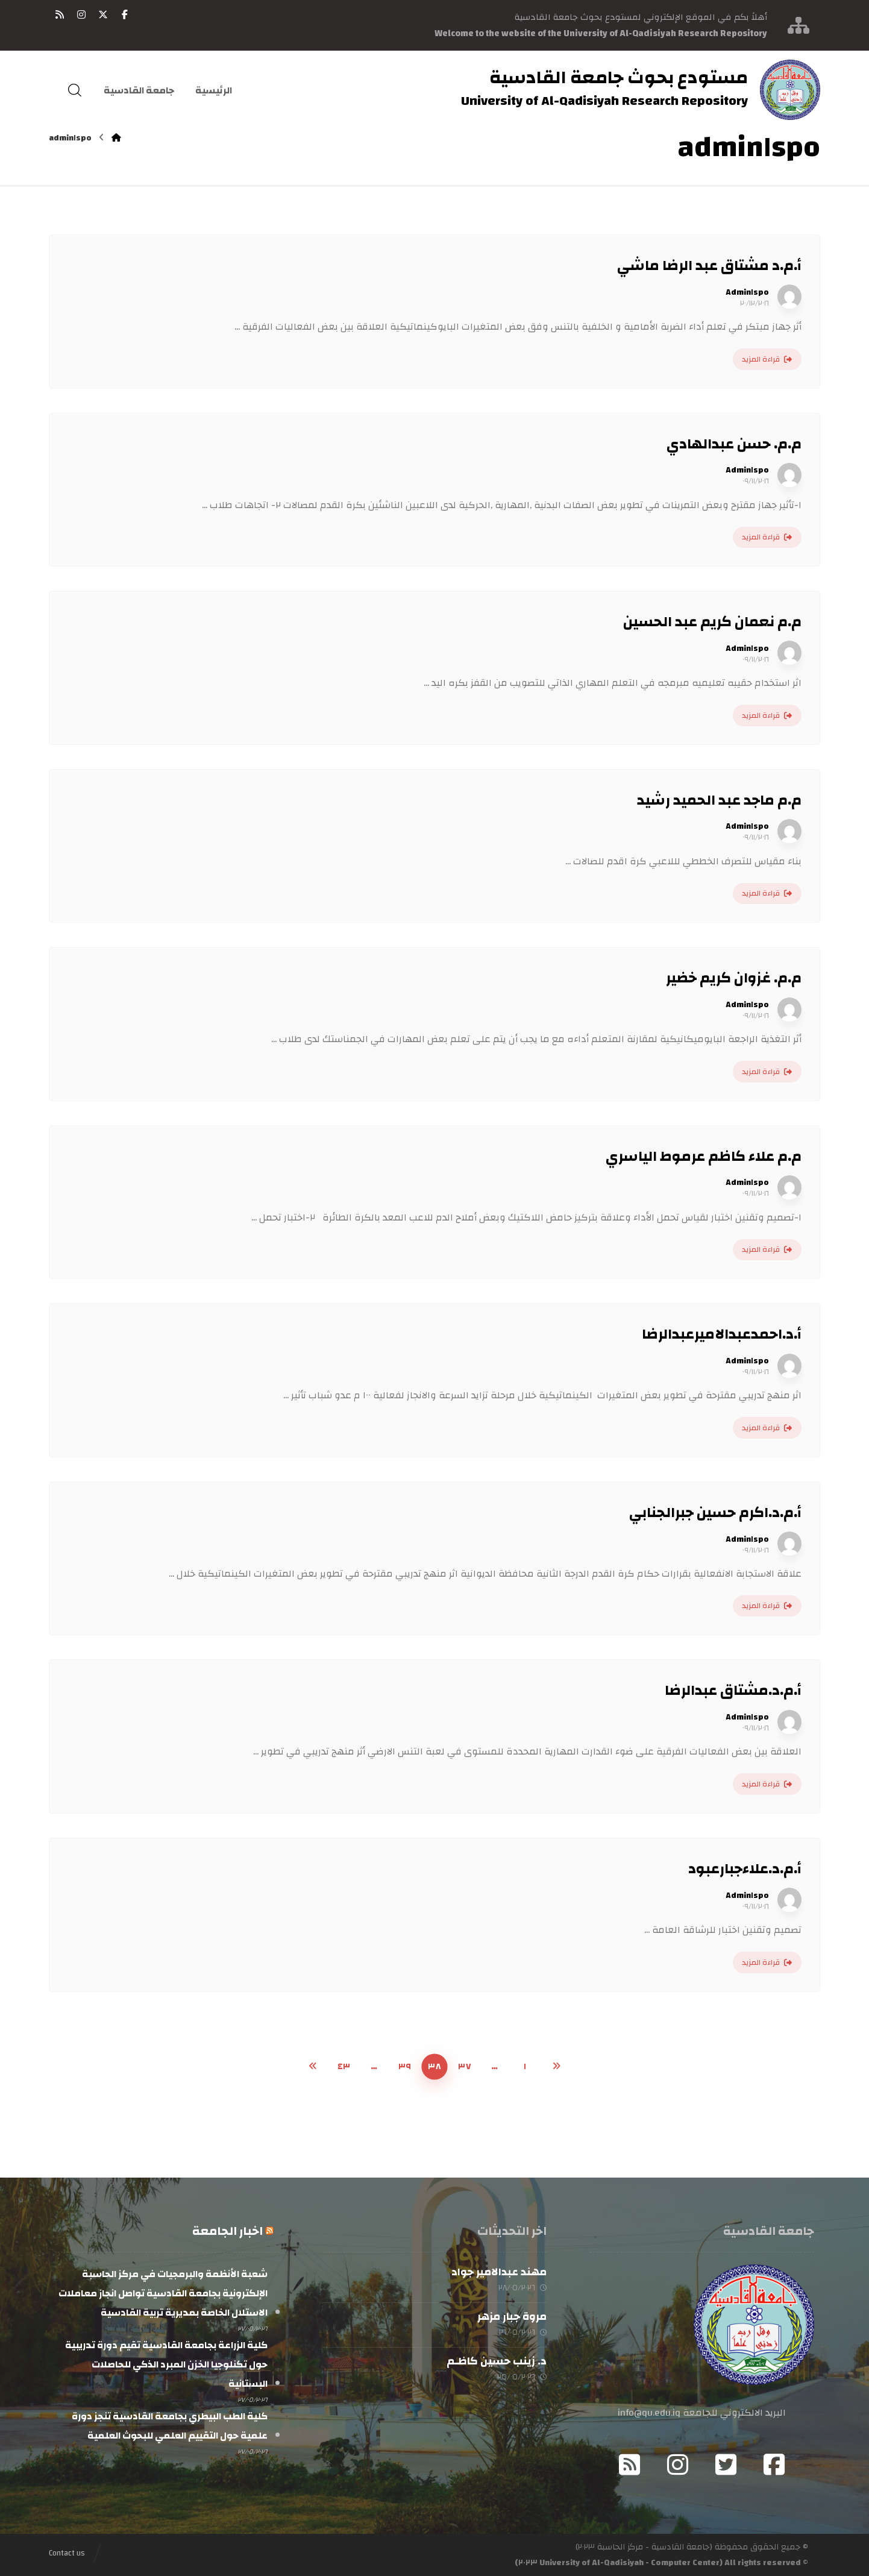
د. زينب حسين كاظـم (497, 2361)
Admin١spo (747, 292)
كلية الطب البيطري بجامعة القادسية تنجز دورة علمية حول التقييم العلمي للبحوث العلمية (170, 2426)
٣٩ (404, 2066)
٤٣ (344, 2066)
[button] (124, 14)
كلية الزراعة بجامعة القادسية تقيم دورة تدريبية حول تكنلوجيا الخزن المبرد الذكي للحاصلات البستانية (166, 2364)
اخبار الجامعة (227, 2231)
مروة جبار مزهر (512, 2316)
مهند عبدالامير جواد (499, 2272)
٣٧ (464, 2066)
